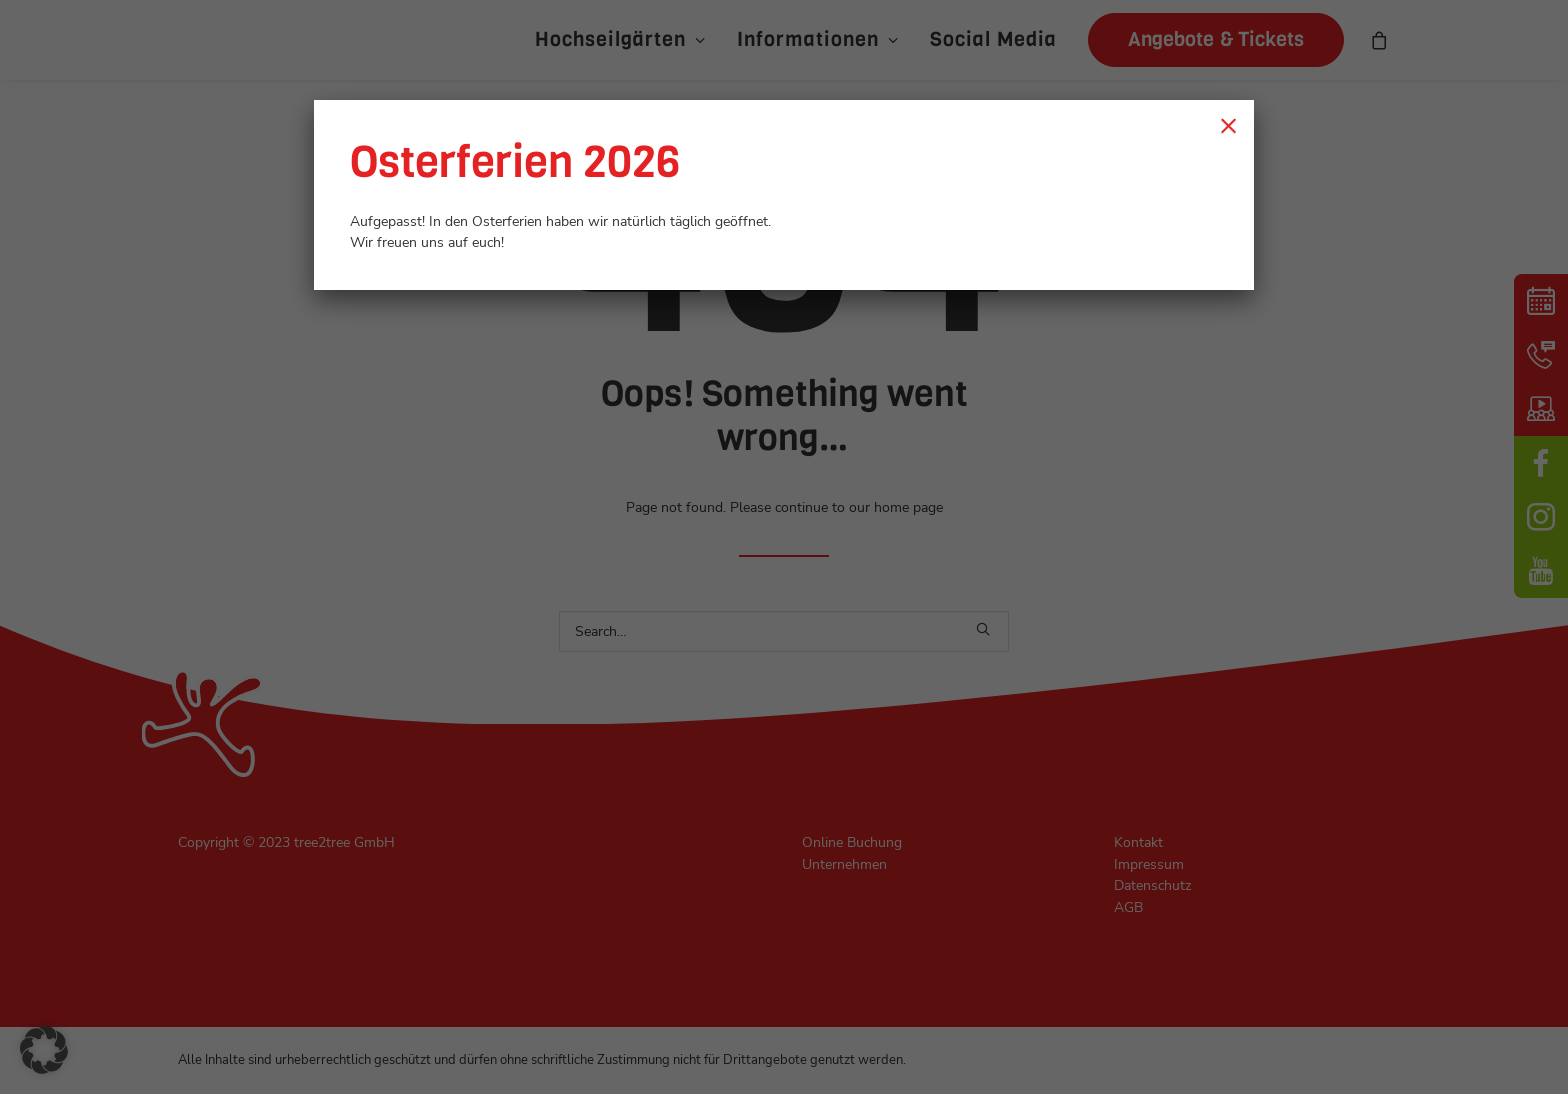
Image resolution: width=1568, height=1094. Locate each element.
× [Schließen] (1228, 125)
